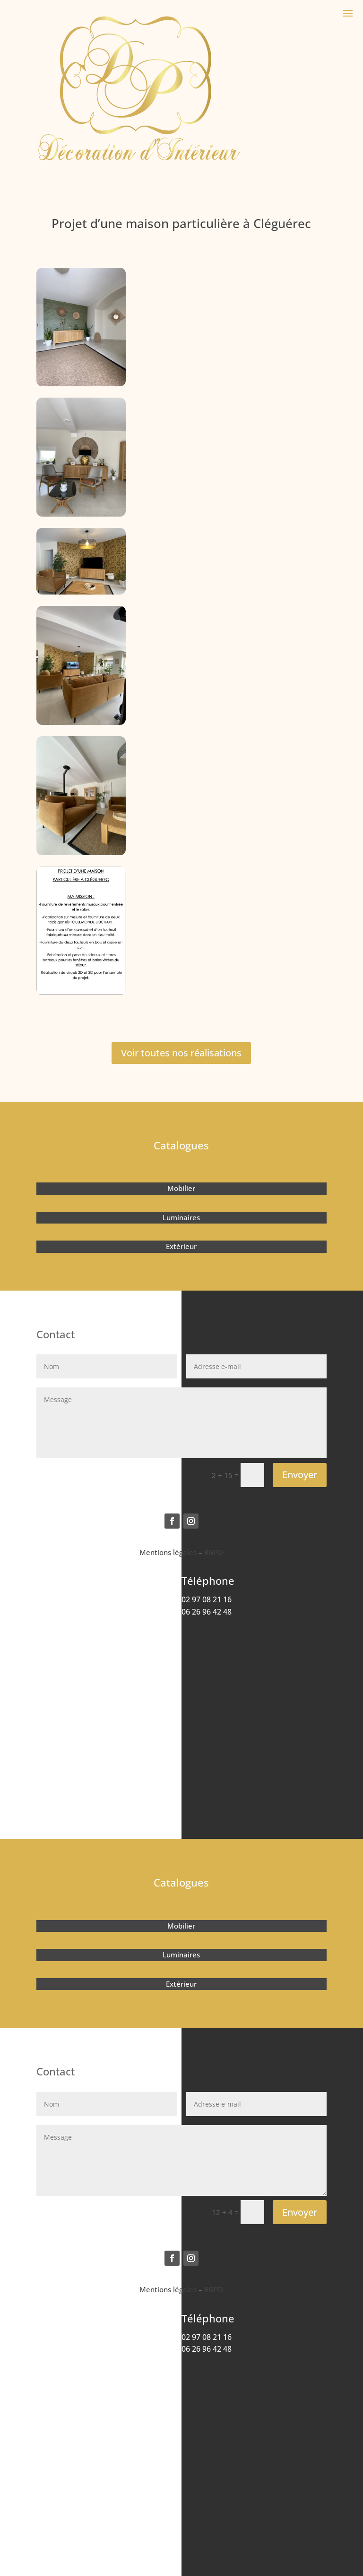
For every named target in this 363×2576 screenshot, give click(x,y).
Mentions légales (168, 1552)
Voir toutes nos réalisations (181, 1052)
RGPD (213, 1552)
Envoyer (299, 1474)
